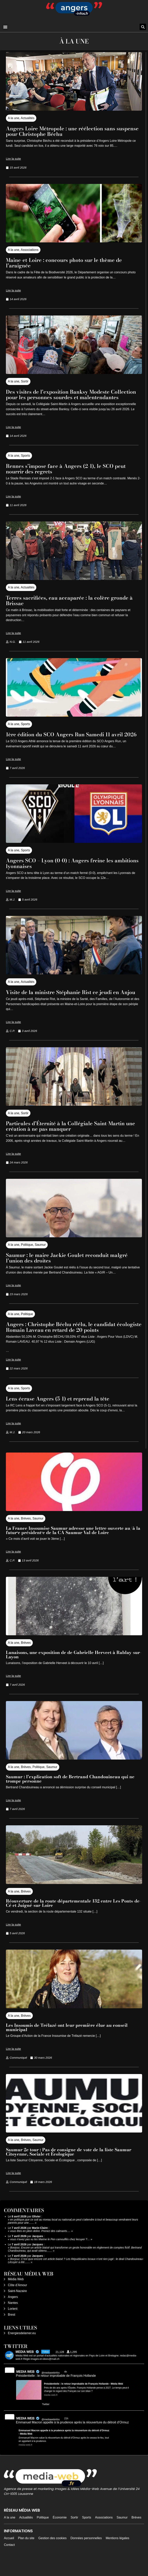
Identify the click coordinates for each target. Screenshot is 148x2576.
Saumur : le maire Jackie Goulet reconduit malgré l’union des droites (71, 1274)
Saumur (40, 1260)
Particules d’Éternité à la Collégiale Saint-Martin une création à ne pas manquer (70, 1142)
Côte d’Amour (17, 2301)
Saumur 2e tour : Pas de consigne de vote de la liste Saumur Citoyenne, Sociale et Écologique (68, 2167)
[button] (5, 27)
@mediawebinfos (51, 2389)
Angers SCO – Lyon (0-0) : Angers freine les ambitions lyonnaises (63, 874)
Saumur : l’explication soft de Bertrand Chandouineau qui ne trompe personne (70, 1794)
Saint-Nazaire (17, 2307)
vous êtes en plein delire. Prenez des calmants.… (40, 2247)
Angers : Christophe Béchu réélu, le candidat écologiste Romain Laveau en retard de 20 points (70, 1343)
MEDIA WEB (25, 2388)
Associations (29, 249)
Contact (9, 2560)
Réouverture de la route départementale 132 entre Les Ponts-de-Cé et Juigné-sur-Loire (73, 1919)
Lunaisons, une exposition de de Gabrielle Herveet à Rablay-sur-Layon (74, 1670)
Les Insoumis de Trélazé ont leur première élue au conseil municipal (67, 2043)
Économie (60, 2533)
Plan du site (26, 2554)
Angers (13, 2312)
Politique (27, 1260)
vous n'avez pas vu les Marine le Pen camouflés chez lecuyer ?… (50, 2255)
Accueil (9, 2554)
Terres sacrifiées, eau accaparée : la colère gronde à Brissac (74, 606)
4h (66, 2388)
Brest (11, 2330)
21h (66, 2434)
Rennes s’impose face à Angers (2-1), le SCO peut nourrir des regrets (69, 474)
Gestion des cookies (52, 2554)
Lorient (12, 2324)
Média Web (16, 2295)
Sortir (24, 381)
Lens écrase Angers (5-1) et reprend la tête (61, 1414)
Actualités (27, 118)
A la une (13, 118)
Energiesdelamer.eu (22, 2349)
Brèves (26, 1534)
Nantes (13, 2318)
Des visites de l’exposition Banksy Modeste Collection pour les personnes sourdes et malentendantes (62, 397)
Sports (25, 461)
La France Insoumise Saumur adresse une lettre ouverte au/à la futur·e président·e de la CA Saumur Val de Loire (73, 1546)
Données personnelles (86, 2554)
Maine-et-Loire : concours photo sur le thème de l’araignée (68, 263)
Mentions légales (117, 2554)
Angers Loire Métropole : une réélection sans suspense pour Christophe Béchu (64, 131)
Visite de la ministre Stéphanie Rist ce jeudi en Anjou (67, 1005)
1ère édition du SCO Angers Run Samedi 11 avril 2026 (68, 742)
